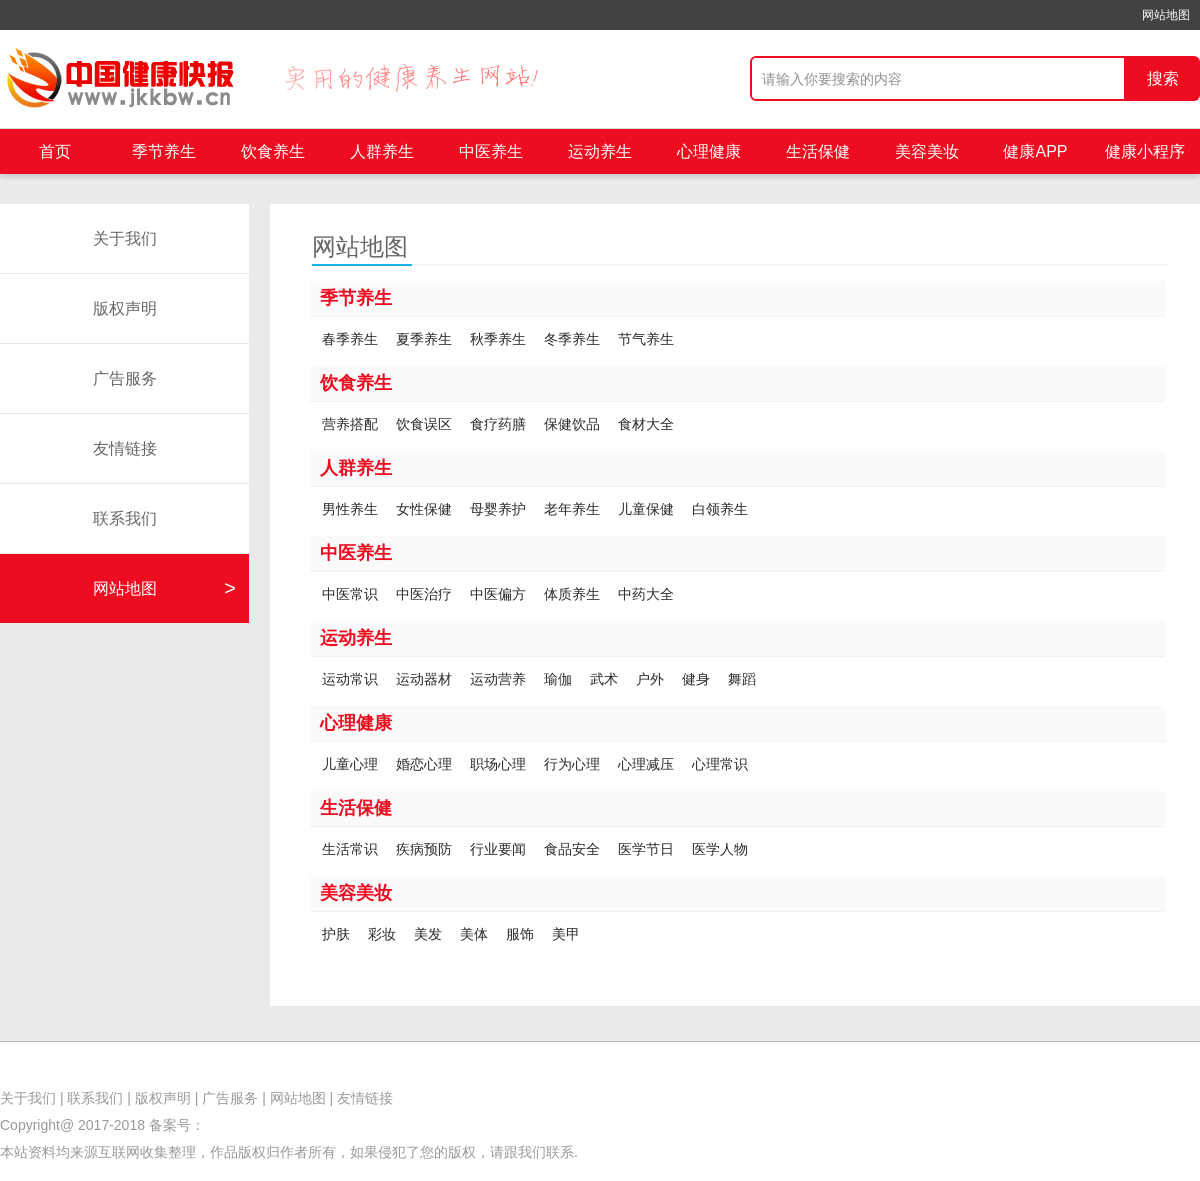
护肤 (336, 934)
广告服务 (125, 378)
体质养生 (572, 594)
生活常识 (350, 849)
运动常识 (350, 679)
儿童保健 (646, 509)
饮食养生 (273, 151)
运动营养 (498, 679)
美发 (428, 934)
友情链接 (125, 448)
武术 (604, 679)
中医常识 (350, 594)
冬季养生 (572, 339)
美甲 (566, 934)
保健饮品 (572, 424)
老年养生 (572, 509)
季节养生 (164, 151)
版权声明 (125, 308)
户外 (650, 679)
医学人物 (720, 849)
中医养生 (491, 151)
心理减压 (646, 764)
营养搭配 (350, 424)
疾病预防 (424, 849)
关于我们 (125, 238)
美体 (474, 934)
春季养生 (350, 339)
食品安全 (572, 849)
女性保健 (424, 509)
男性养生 (350, 509)
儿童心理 (350, 764)
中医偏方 (498, 594)
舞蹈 (742, 679)
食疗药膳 (498, 424)
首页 (55, 151)
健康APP (1035, 151)
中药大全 (646, 594)
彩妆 (382, 934)
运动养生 (600, 151)
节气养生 (646, 339)
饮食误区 (424, 424)
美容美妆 (927, 151)
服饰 (520, 934)
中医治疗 (424, 594)
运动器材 (424, 679)
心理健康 (709, 151)
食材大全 (646, 424)
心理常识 (720, 764)
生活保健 (818, 151)
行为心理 (572, 764)
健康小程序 (1145, 151)
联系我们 (125, 518)
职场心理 (498, 764)
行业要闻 (498, 849)
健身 (696, 679)
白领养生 (720, 509)
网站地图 (1166, 15)
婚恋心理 (424, 764)
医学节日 (646, 849)
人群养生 (382, 151)
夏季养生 (424, 339)
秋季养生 (498, 339)
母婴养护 (498, 509)
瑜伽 (558, 679)
